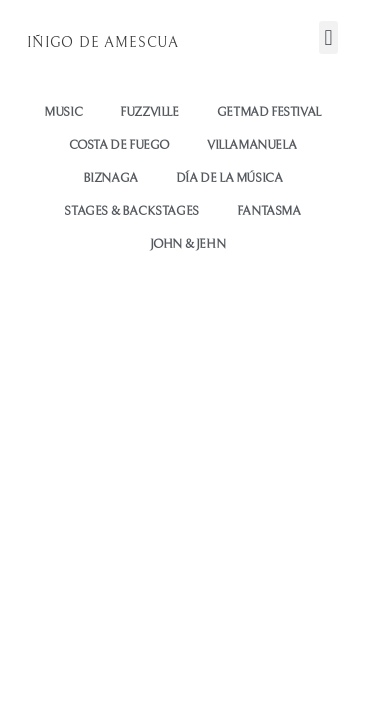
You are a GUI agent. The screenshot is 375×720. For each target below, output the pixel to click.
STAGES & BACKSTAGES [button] (131, 211)
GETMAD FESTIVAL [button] (269, 112)
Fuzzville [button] (149, 112)
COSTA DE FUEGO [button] (119, 145)
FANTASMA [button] (269, 211)
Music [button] (63, 112)
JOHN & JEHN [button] (188, 244)
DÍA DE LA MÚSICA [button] (229, 178)
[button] (328, 37)
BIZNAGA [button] (110, 178)
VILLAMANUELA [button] (251, 145)
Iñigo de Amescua (103, 42)
